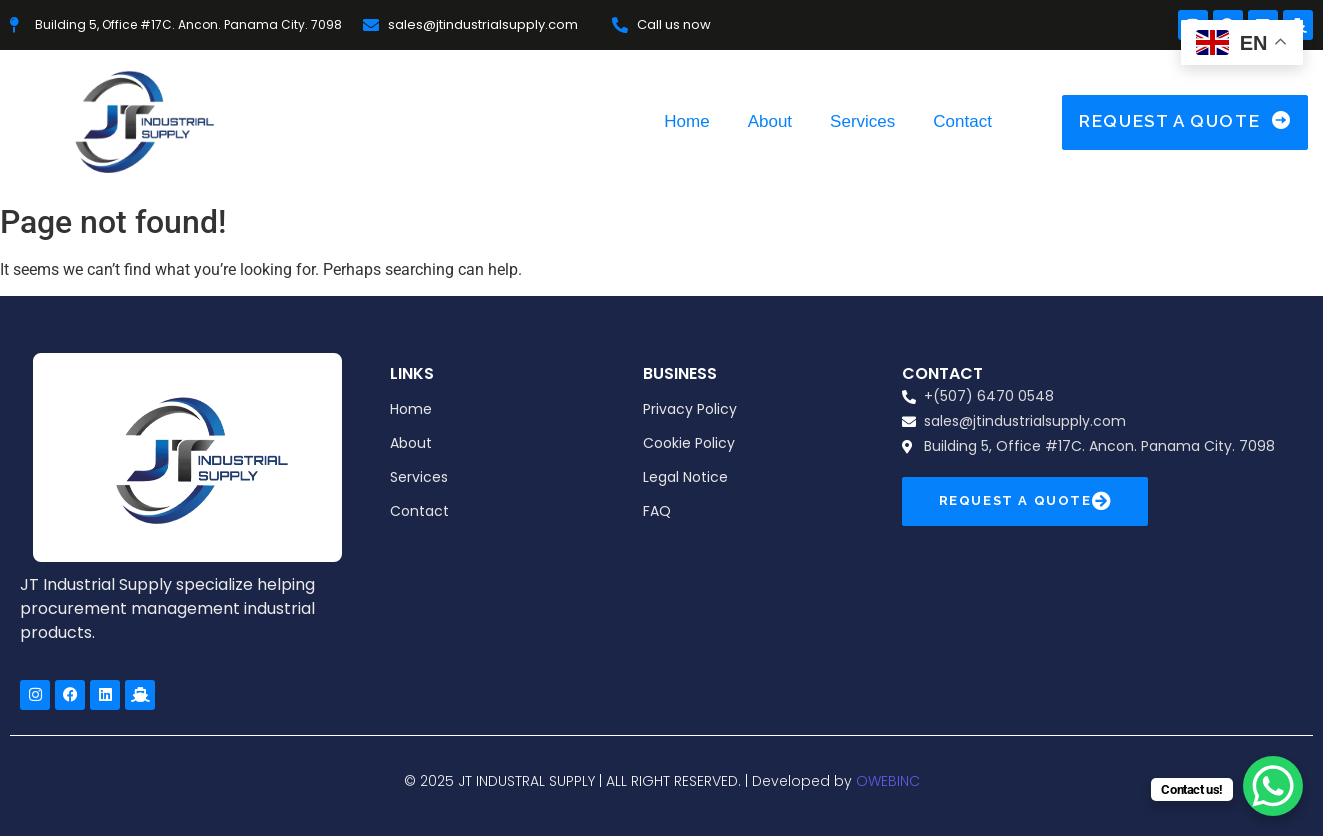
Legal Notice (685, 477)
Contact (962, 121)
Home (686, 121)
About (770, 121)
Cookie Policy (689, 443)
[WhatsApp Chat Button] (1273, 786)
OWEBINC (888, 781)
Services (862, 121)
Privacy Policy (690, 409)
